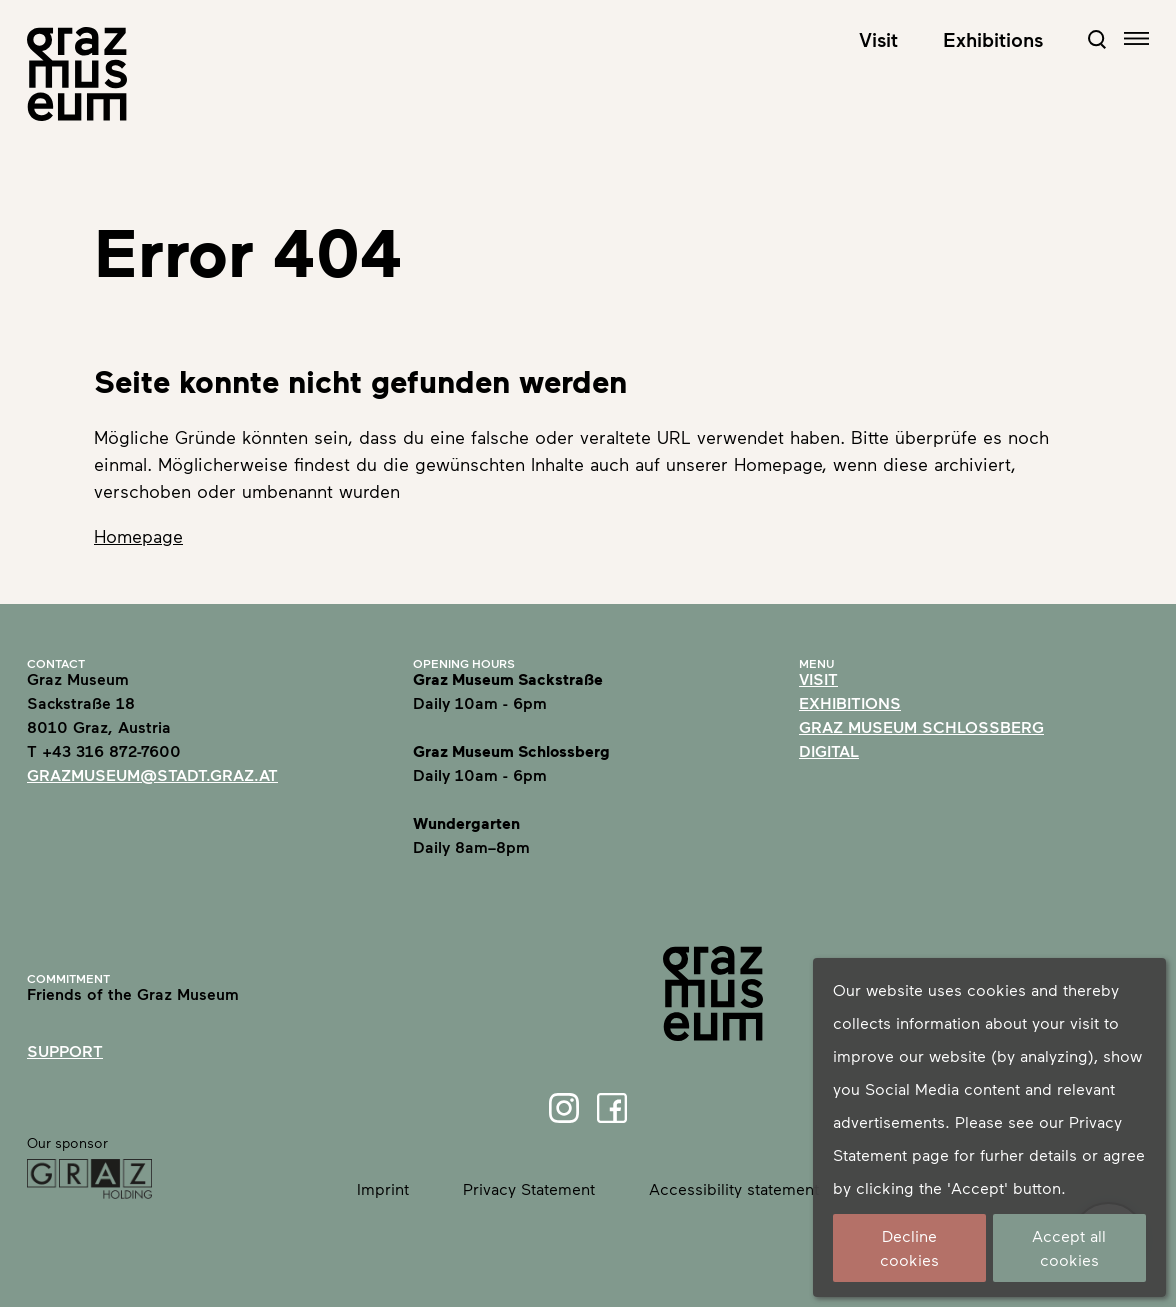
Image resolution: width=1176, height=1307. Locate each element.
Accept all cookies (1069, 1247)
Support (65, 1050)
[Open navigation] (1136, 38)
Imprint (383, 1188)
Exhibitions (993, 39)
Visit (878, 39)
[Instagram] (564, 1108)
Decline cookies (909, 1247)
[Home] (77, 74)
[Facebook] (612, 1108)
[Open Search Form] (1097, 39)
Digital (829, 750)
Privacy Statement (529, 1188)
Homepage (138, 536)
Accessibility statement (734, 1188)
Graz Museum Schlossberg (921, 726)
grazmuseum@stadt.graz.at (152, 774)
